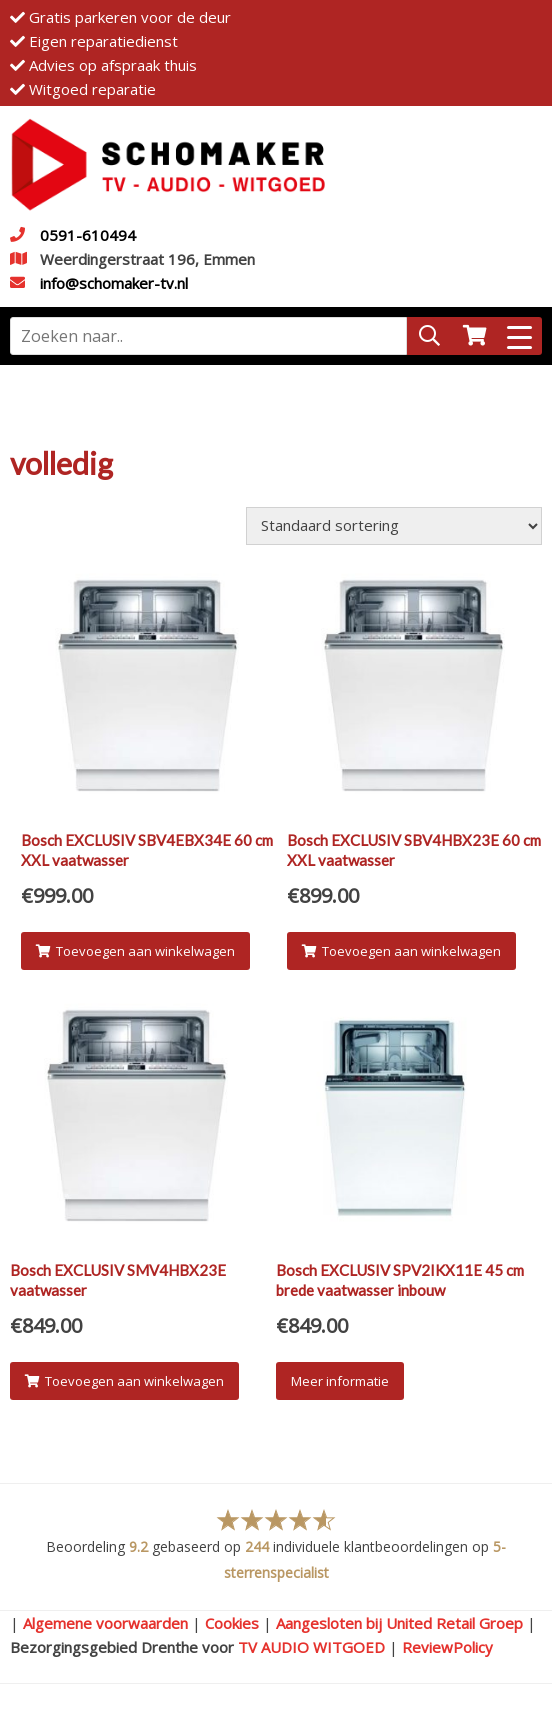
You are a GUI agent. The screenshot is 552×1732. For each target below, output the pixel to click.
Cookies (232, 1623)
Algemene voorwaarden (105, 1623)
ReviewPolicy (447, 1647)
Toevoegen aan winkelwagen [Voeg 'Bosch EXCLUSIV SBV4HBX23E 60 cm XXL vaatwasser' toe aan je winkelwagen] (401, 951)
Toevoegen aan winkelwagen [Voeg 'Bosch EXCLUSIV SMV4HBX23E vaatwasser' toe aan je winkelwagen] (124, 1381)
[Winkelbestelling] (394, 526)
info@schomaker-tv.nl (114, 283)
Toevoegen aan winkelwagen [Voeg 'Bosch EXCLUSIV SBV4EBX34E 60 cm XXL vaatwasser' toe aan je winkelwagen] (135, 951)
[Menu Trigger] (519, 336)
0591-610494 (88, 235)
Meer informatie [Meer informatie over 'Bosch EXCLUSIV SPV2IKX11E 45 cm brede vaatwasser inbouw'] (340, 1381)
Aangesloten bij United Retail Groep (399, 1623)
